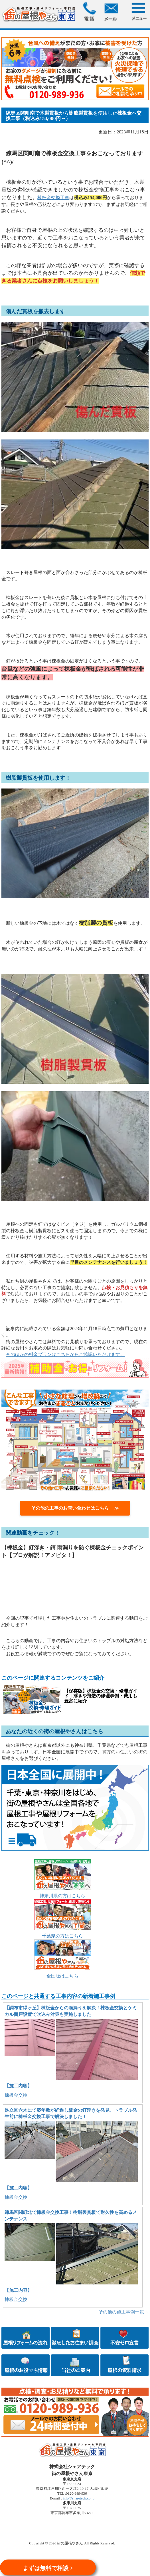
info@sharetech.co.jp (78, 2498)
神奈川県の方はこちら (62, 1895)
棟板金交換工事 (53, 197)
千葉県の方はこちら (62, 1935)
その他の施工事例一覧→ (123, 2311)
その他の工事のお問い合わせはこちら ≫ (75, 1508)
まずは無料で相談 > (48, 2568)
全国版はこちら (62, 1976)
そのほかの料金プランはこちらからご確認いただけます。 (65, 1354)
